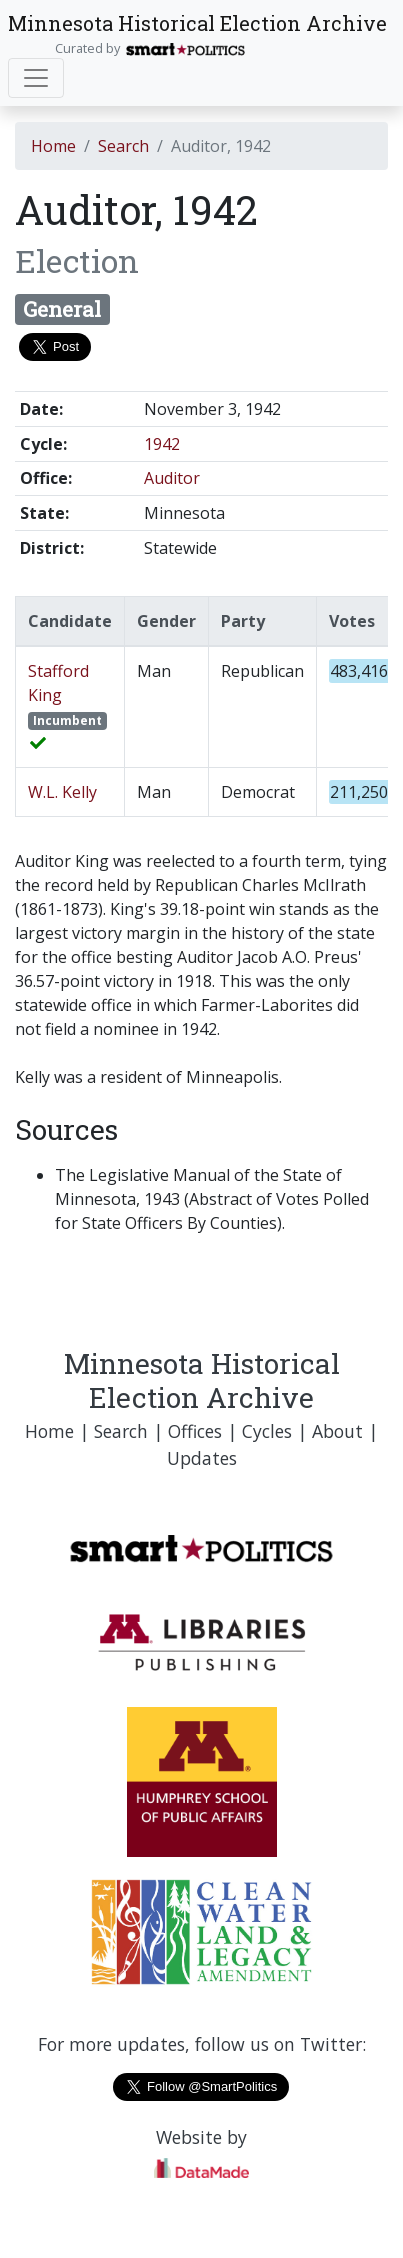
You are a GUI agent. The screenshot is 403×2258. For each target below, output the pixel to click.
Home (53, 146)
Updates (202, 1458)
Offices (195, 1431)
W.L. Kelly (62, 792)
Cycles (267, 1431)
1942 (162, 444)
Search (123, 146)
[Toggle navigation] (36, 78)
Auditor (172, 478)
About (337, 1431)
